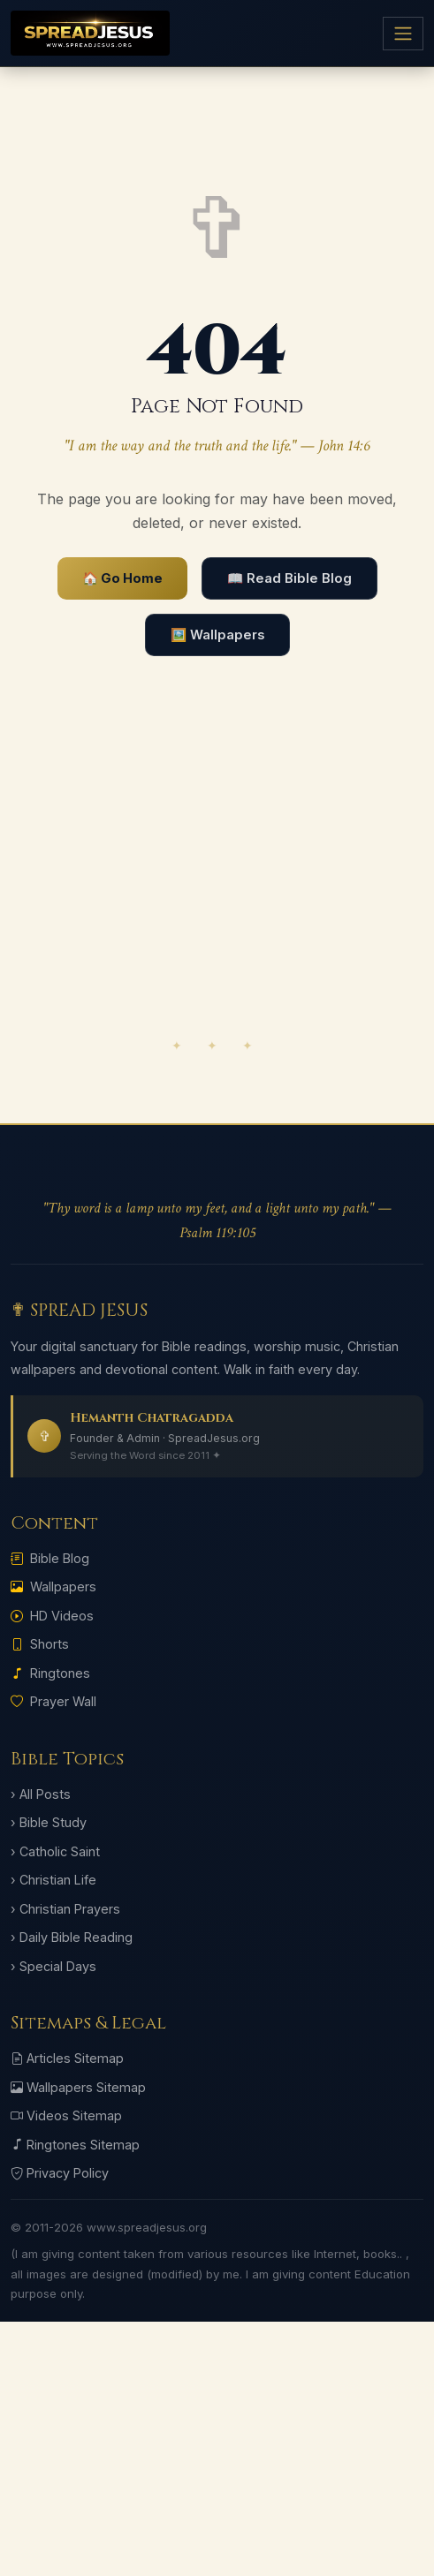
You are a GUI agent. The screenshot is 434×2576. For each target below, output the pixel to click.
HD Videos (52, 1615)
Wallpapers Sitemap (78, 2087)
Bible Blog (50, 1558)
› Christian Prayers (65, 1908)
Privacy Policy (60, 2172)
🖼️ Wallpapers (217, 635)
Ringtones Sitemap (75, 2144)
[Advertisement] (217, 889)
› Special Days (53, 1966)
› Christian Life (53, 1879)
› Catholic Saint (55, 1851)
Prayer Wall (53, 1701)
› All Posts (41, 1794)
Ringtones (50, 1673)
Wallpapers (53, 1586)
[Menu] (403, 33)
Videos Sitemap (66, 2115)
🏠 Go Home (122, 578)
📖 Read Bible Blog (289, 578)
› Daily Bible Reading (72, 1937)
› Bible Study (49, 1822)
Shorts (40, 1643)
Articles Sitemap (67, 2058)
